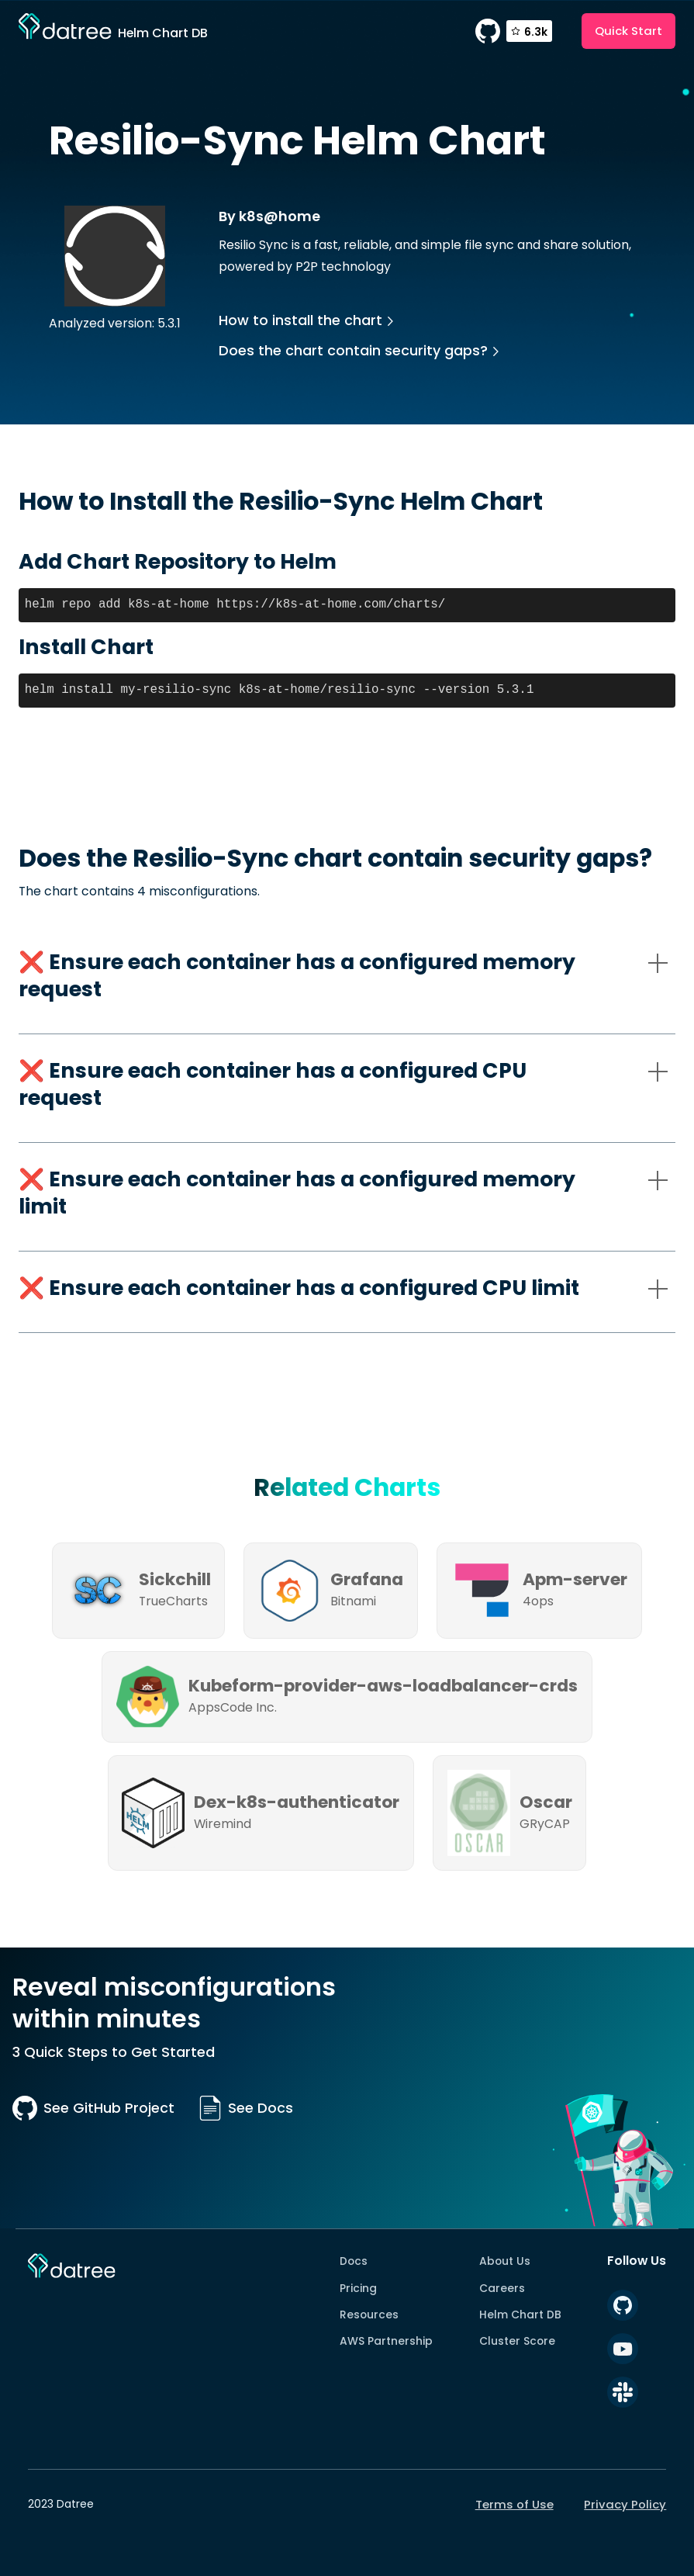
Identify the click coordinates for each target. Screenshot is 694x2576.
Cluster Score (517, 2341)
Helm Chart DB (520, 2314)
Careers (502, 2288)
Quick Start (628, 31)
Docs (354, 2261)
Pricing (358, 2288)
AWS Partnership (386, 2341)
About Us (504, 2261)
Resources (369, 2314)
